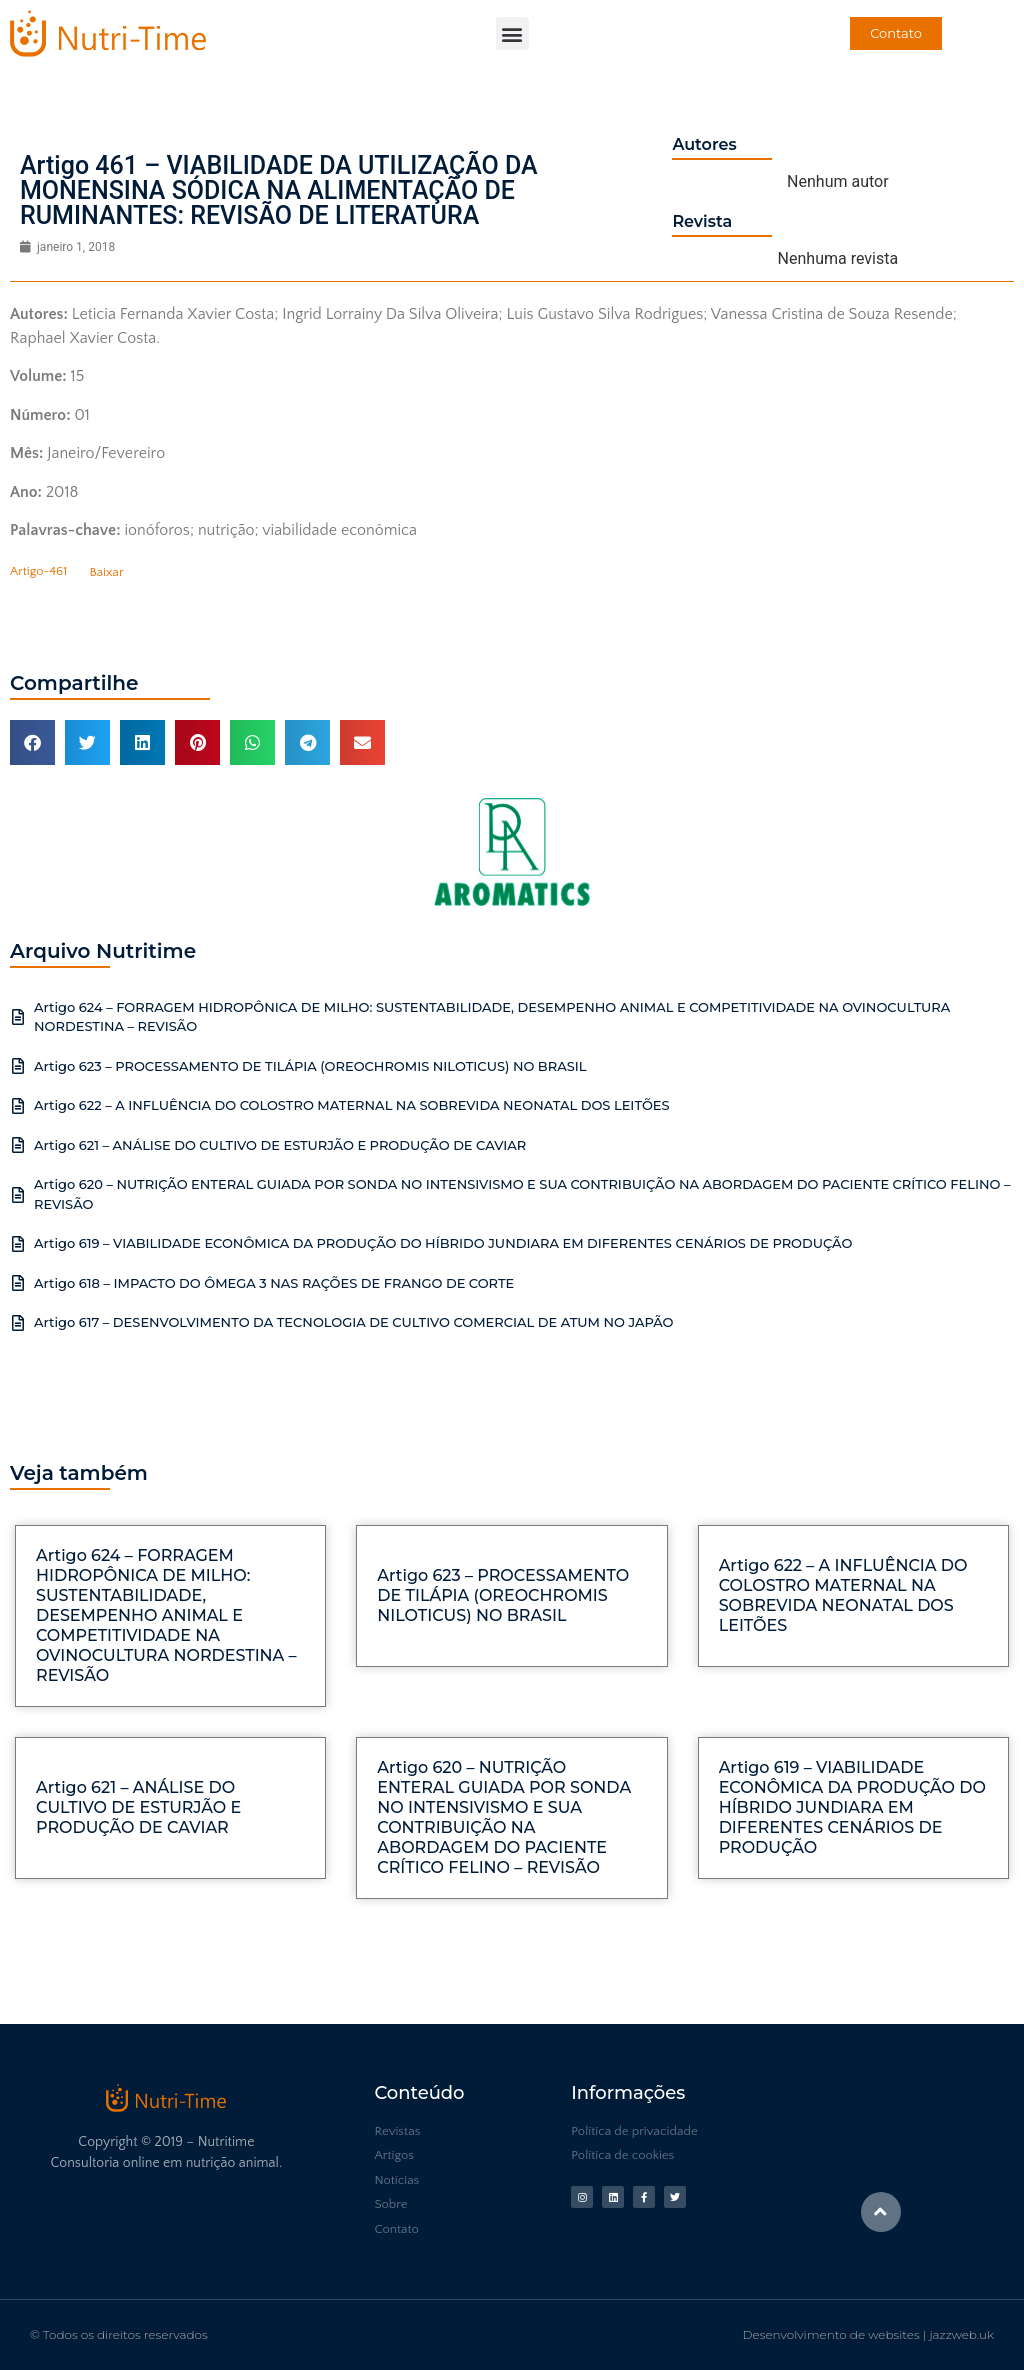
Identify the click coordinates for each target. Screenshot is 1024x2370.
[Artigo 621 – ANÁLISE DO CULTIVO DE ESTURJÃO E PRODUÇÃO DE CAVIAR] (18, 1145)
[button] (512, 33)
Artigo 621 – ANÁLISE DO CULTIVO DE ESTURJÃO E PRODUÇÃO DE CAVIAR (280, 1145)
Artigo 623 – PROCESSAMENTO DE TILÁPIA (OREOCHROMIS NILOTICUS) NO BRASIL (310, 1066)
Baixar (107, 572)
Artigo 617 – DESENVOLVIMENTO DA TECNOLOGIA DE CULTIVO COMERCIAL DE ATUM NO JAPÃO (354, 1322)
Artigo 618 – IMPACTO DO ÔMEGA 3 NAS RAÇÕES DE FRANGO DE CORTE (274, 1283)
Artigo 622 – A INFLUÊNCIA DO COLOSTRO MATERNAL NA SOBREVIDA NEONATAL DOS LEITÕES (352, 1105)
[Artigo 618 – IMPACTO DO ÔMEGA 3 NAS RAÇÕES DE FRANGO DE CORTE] (18, 1283)
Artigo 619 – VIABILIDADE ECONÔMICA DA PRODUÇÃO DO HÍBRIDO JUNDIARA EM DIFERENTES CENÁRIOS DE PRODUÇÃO (443, 1243)
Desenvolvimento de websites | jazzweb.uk (868, 2334)
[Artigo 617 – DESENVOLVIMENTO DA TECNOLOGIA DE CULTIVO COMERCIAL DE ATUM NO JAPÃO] (18, 1323)
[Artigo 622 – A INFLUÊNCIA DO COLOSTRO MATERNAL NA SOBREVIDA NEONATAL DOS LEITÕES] (18, 1106)
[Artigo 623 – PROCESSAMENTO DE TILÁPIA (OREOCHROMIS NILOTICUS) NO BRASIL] (18, 1066)
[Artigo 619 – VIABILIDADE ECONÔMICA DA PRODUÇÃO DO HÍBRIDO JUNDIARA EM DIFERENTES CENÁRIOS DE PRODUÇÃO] (18, 1244)
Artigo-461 (38, 572)
